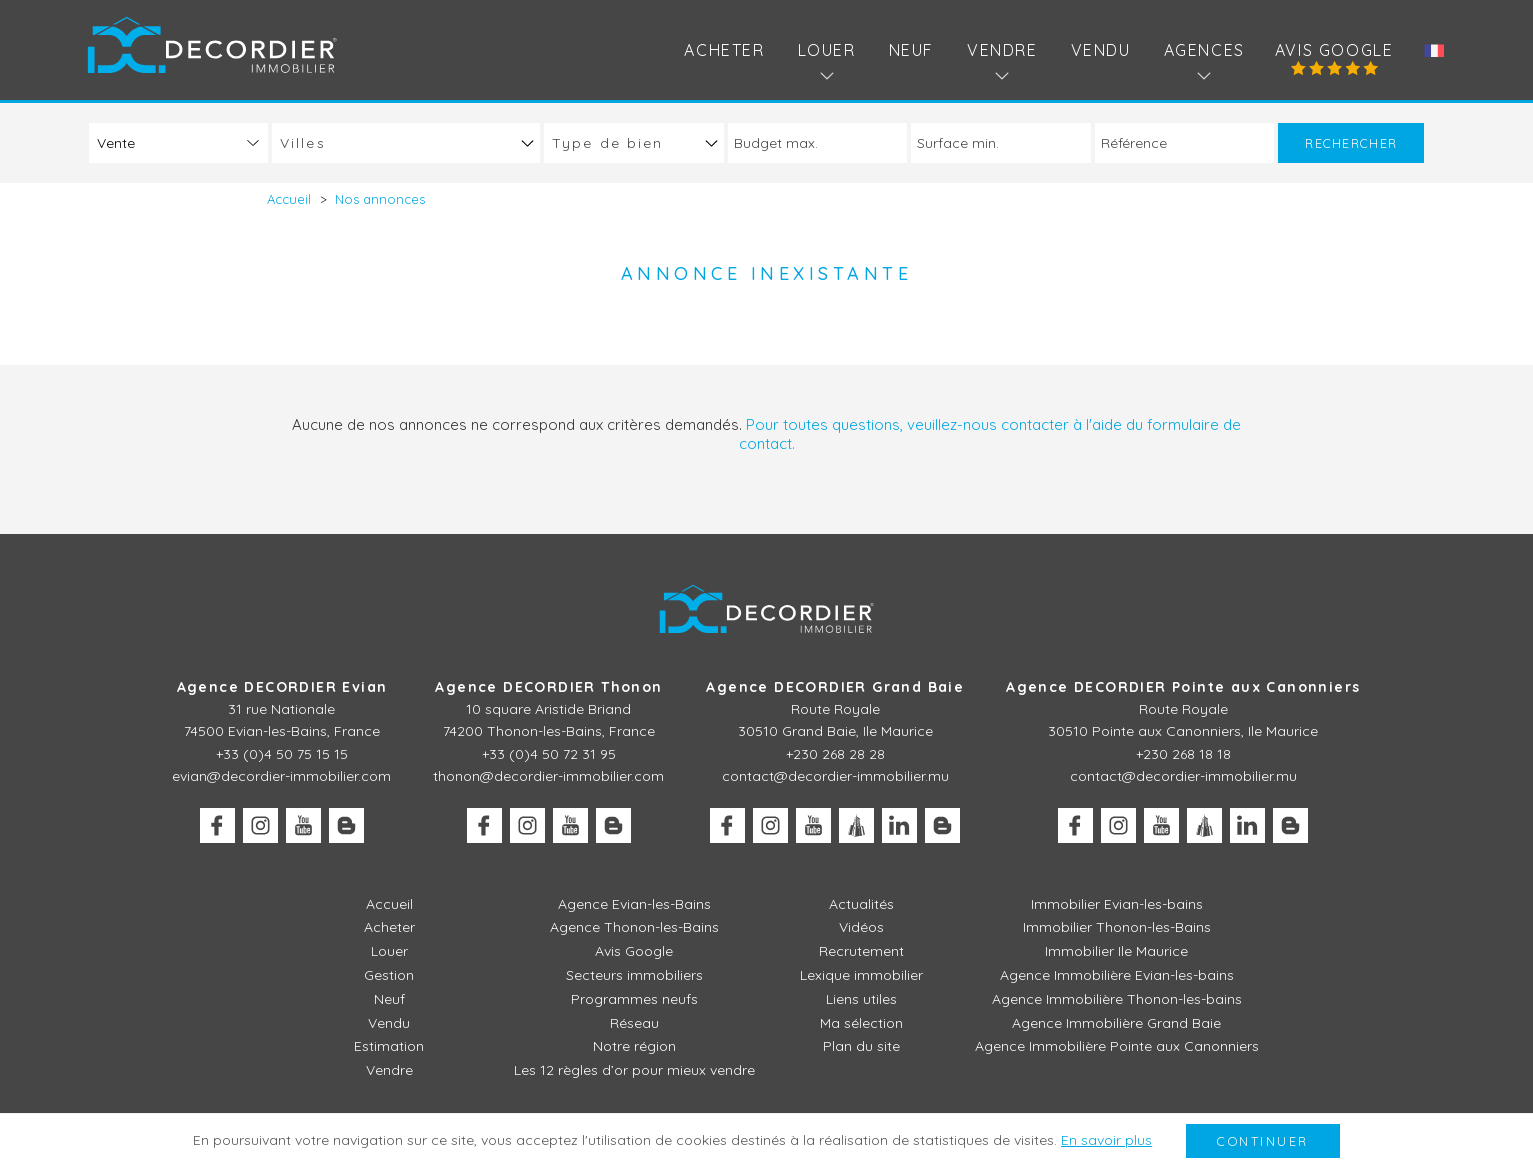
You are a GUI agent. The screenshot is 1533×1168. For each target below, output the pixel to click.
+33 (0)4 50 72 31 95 (549, 754)
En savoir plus (1106, 1140)
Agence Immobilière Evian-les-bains (1117, 975)
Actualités (861, 904)
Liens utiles (861, 999)
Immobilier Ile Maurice (1116, 951)
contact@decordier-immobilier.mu (835, 776)
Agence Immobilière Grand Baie (1116, 1023)
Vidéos (861, 927)
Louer (389, 951)
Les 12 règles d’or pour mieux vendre (634, 1070)
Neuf (911, 50)
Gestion (389, 975)
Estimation (389, 1046)
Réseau (634, 1023)
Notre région (634, 1046)
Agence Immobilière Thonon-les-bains (1117, 999)
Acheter (724, 50)
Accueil (389, 904)
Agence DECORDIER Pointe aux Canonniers (1183, 687)
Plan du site (861, 1046)
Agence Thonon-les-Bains (634, 927)
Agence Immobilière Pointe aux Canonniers (1117, 1046)
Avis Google (1334, 50)
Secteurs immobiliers (634, 975)
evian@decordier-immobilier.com (281, 776)
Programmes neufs (634, 999)
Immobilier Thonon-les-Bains (1117, 927)
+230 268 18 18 (1183, 754)
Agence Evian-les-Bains (634, 904)
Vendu (1101, 50)
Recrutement (861, 951)
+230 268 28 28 (835, 754)
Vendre (389, 1070)
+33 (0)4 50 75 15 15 (282, 754)
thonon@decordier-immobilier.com (548, 776)
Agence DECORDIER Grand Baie (835, 687)
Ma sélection (861, 1023)
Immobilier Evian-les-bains (1117, 904)
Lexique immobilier (861, 975)
